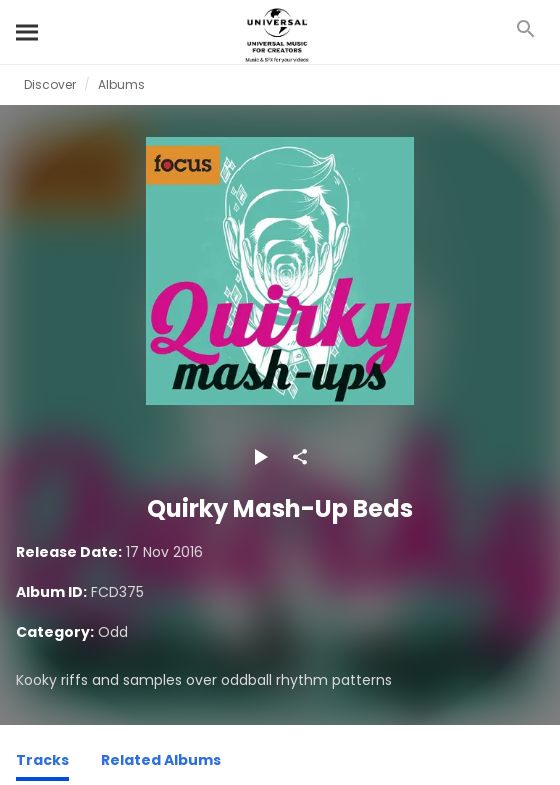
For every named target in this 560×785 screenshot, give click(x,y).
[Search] (28, 32)
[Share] (300, 457)
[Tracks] (42, 763)
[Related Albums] (161, 763)
